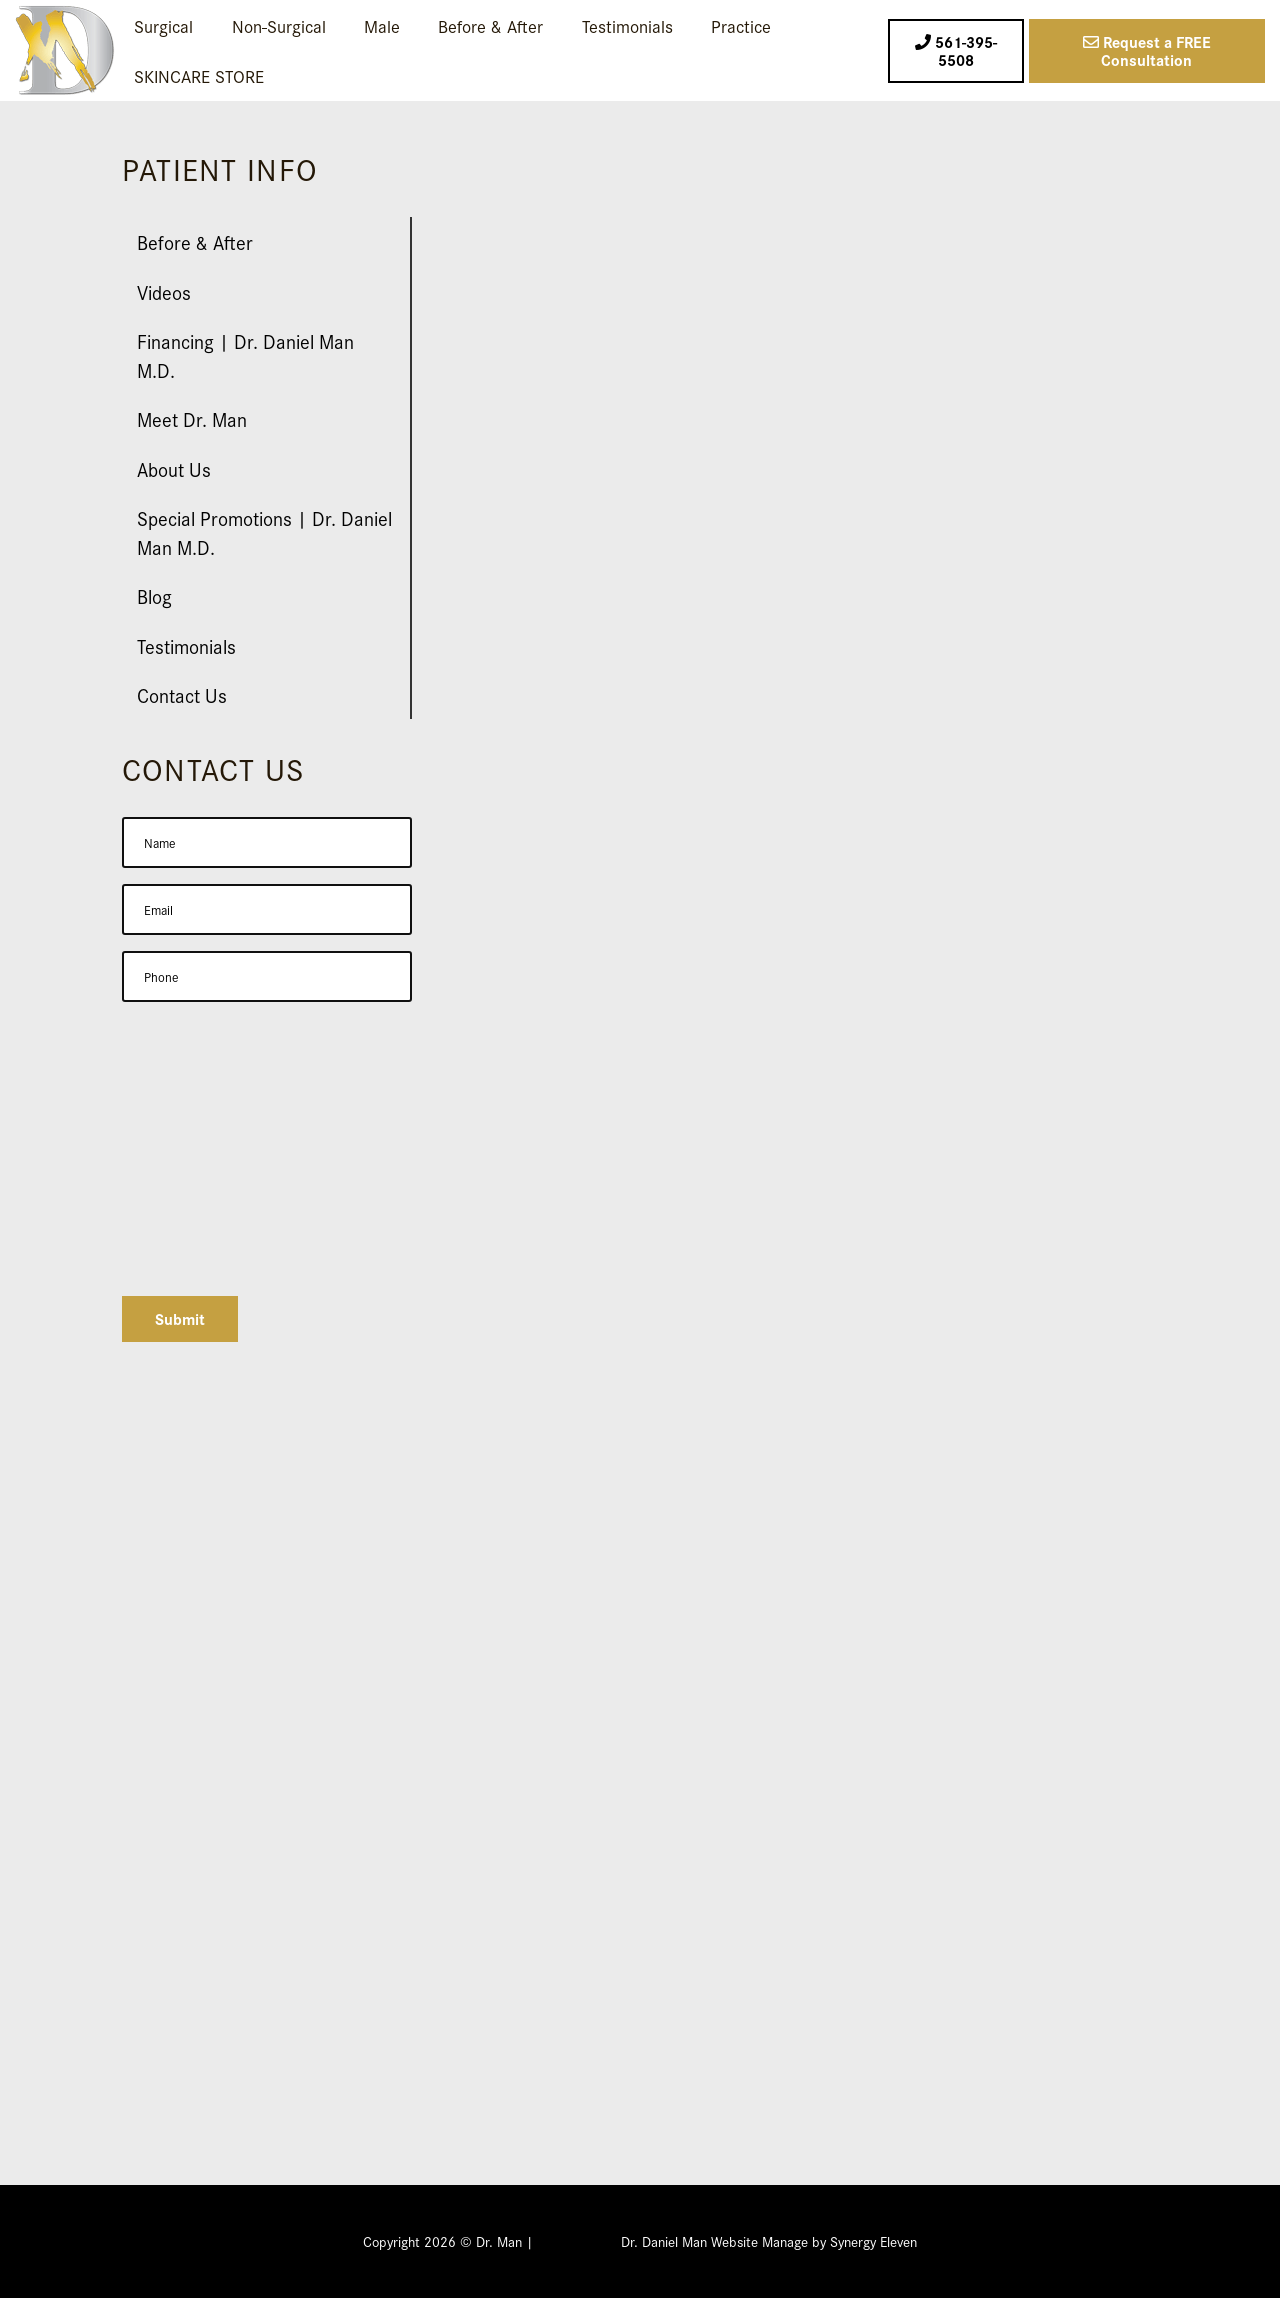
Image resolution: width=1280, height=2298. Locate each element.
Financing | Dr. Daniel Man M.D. (245, 355)
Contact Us (182, 694)
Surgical (163, 25)
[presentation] (274, 1241)
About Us (174, 468)
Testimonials (627, 25)
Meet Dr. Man (192, 418)
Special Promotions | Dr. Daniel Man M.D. (264, 532)
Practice (741, 25)
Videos (164, 291)
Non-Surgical (279, 25)
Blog (154, 595)
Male (382, 25)
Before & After (490, 25)
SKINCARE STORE (199, 75)
